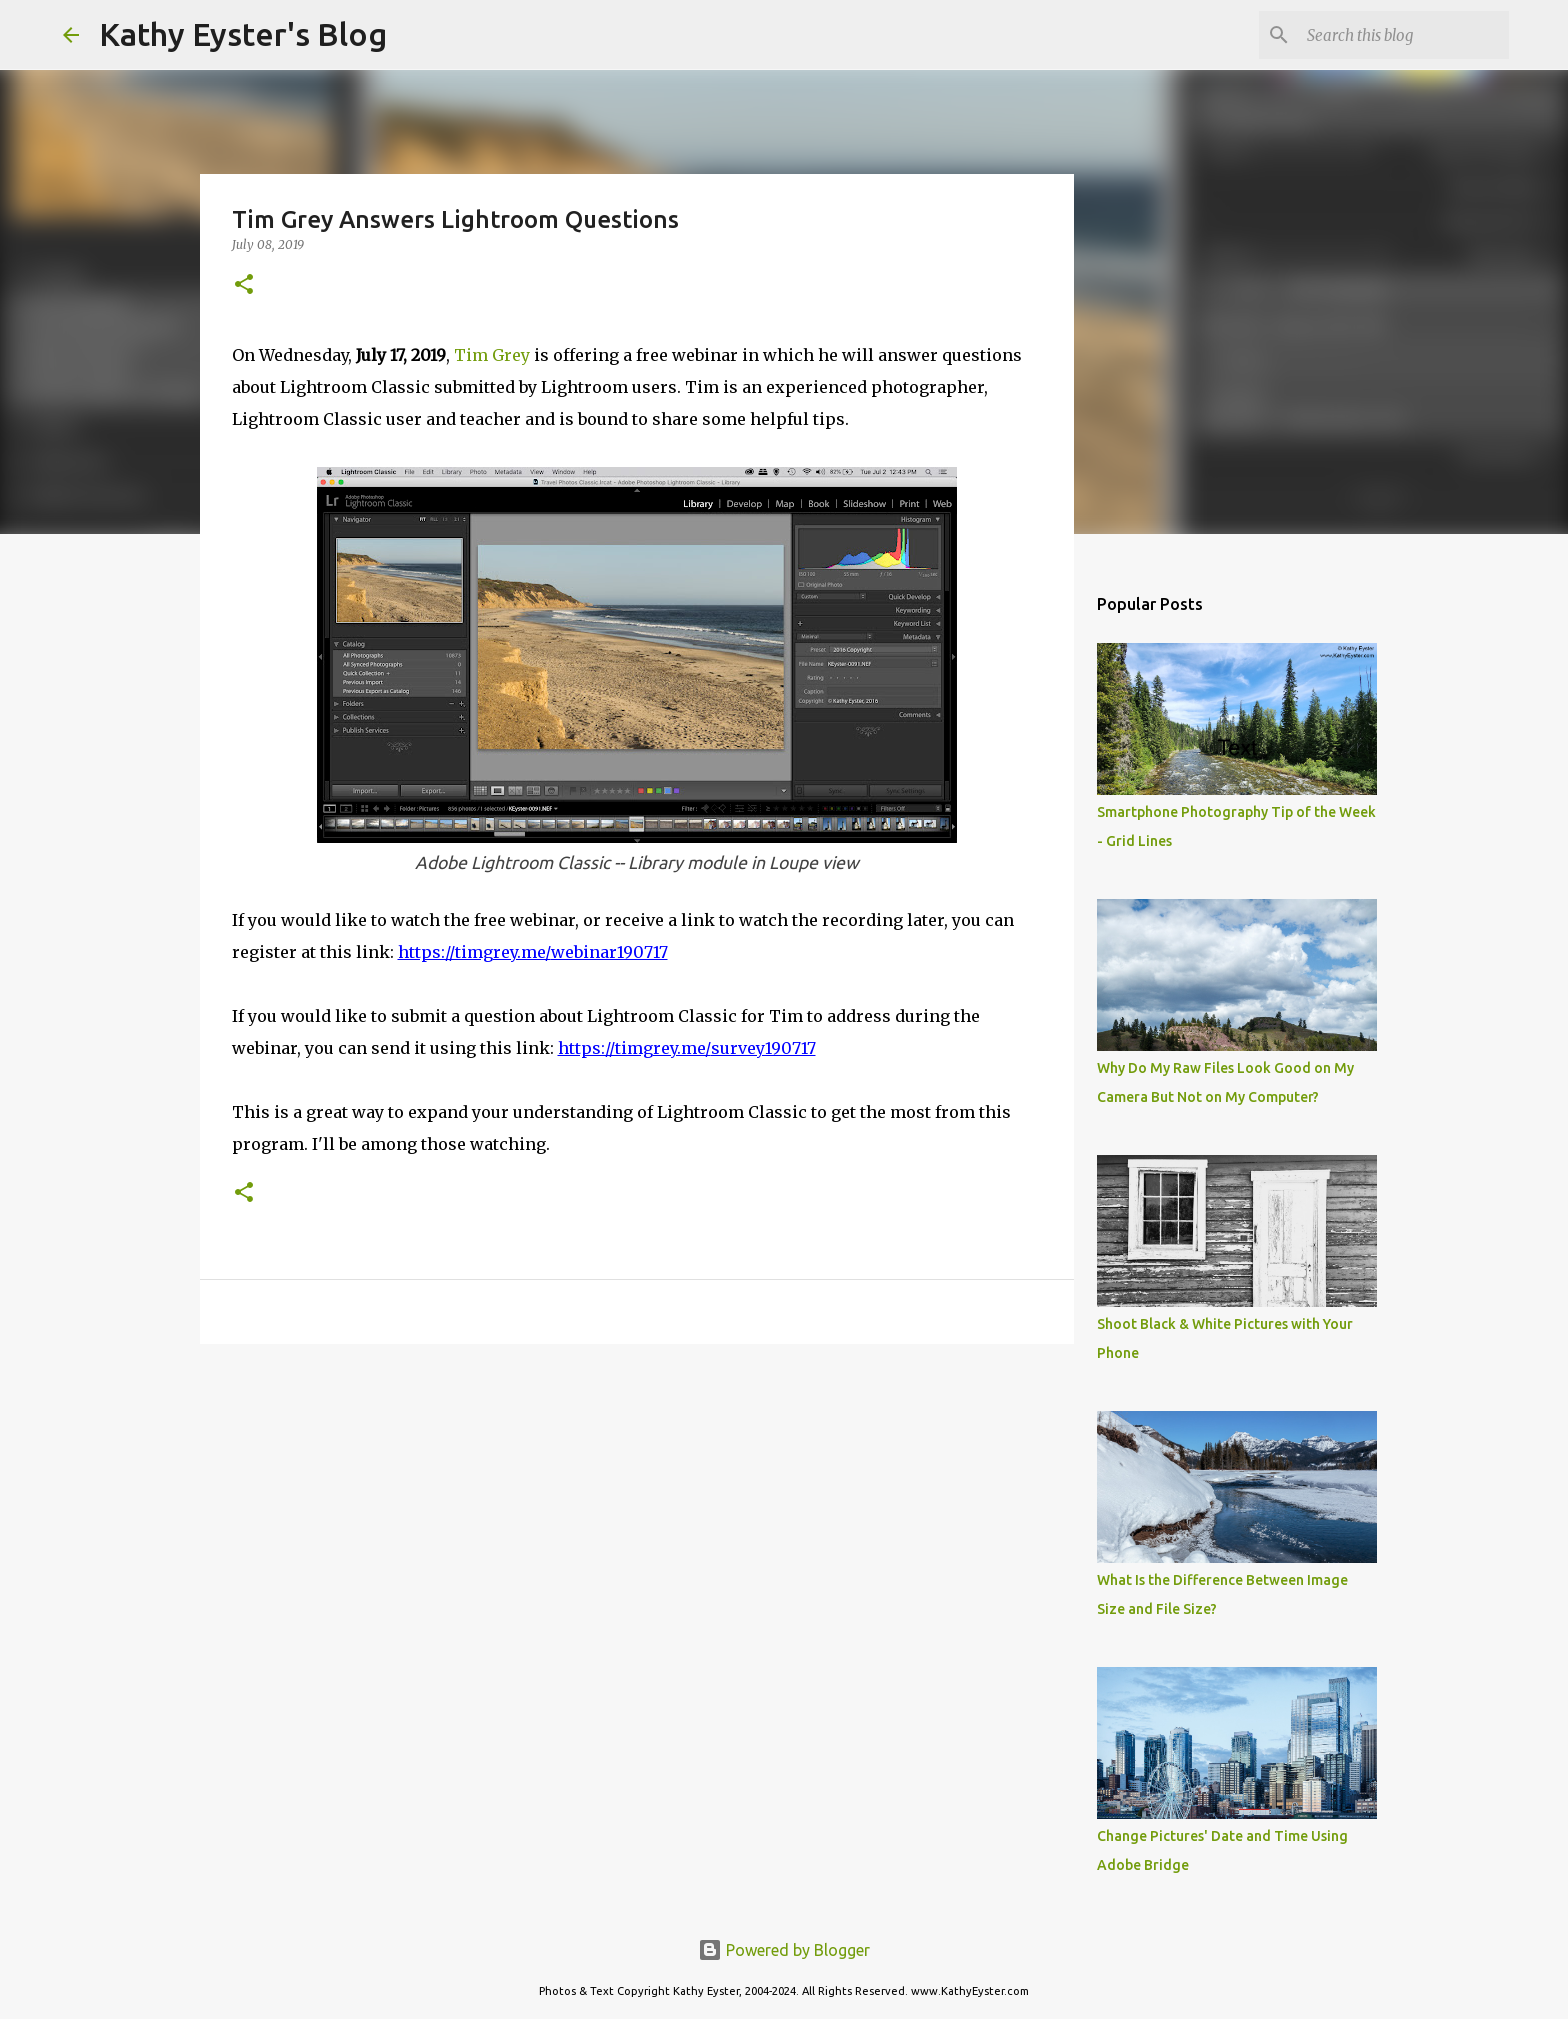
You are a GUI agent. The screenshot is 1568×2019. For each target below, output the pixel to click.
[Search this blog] (1404, 35)
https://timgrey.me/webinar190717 (533, 952)
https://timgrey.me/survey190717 (687, 1048)
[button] (244, 285)
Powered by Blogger (784, 1950)
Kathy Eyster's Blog (243, 34)
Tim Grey (492, 355)
